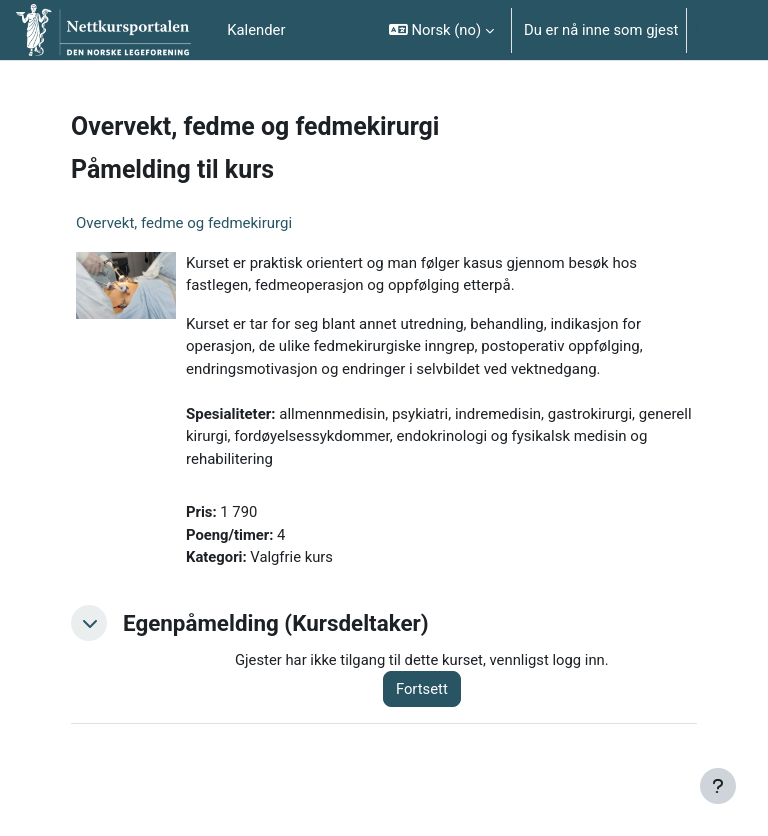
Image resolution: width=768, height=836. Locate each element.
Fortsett (422, 689)
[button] (441, 30)
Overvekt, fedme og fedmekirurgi (184, 223)
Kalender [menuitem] (256, 30)
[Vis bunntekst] (718, 786)
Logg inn (723, 30)
